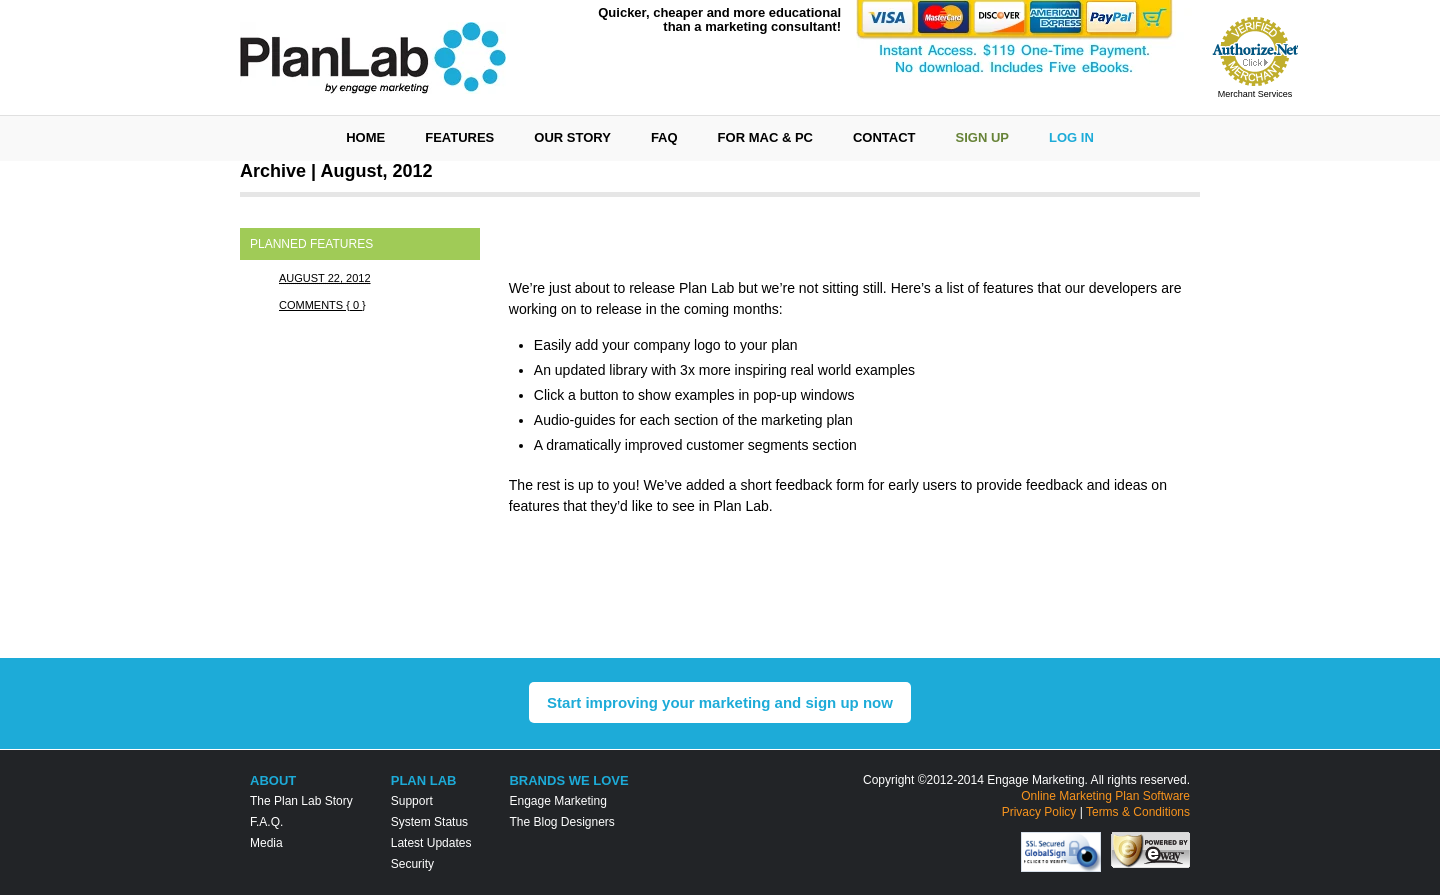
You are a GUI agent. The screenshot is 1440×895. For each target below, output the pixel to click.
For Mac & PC (765, 137)
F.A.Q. (266, 822)
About (273, 780)
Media (266, 843)
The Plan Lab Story (301, 801)
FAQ (664, 137)
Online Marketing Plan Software (1105, 796)
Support (412, 801)
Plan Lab (424, 780)
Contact (884, 137)
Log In (1071, 137)
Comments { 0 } (322, 305)
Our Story (572, 137)
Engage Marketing (557, 801)
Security (412, 864)
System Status (429, 822)
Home (365, 137)
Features (459, 137)
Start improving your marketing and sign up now (720, 702)
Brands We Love (568, 780)
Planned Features (311, 244)
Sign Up (982, 137)
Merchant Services (1255, 94)
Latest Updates (431, 843)
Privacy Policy (1039, 812)
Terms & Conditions (1138, 812)
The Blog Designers (561, 822)
